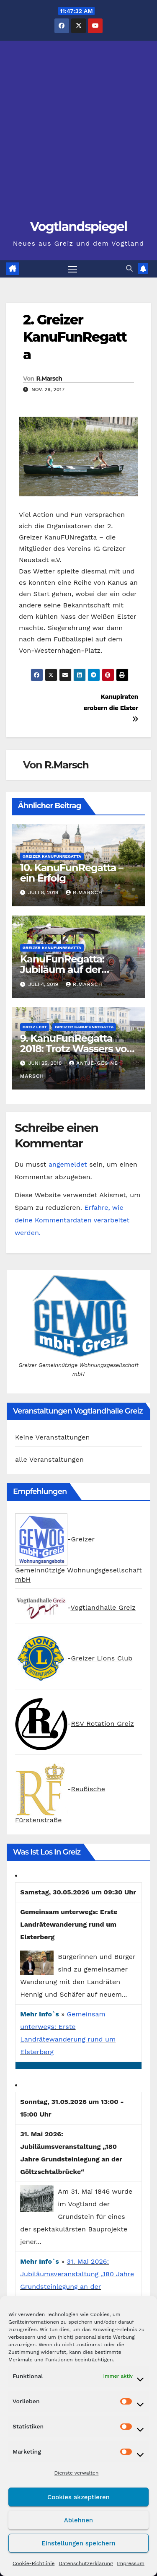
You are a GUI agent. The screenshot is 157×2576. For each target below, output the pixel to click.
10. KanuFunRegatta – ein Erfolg (71, 872)
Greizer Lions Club (101, 1658)
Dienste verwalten (76, 2473)
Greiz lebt (35, 1027)
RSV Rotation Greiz (102, 1724)
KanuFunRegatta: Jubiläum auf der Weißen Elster (62, 969)
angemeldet (68, 1164)
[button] (129, 268)
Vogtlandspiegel (78, 226)
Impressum (130, 2563)
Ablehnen (78, 2520)
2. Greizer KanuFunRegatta (74, 337)
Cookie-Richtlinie (33, 2563)
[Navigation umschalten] (72, 269)
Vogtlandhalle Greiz (103, 1608)
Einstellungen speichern (78, 2543)
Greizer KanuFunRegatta (52, 856)
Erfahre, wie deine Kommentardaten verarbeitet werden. (72, 1220)
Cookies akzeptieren (78, 2497)
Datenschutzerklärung (86, 2563)
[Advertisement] (78, 134)
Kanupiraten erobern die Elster (110, 707)
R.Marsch (49, 378)
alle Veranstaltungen (49, 1459)
